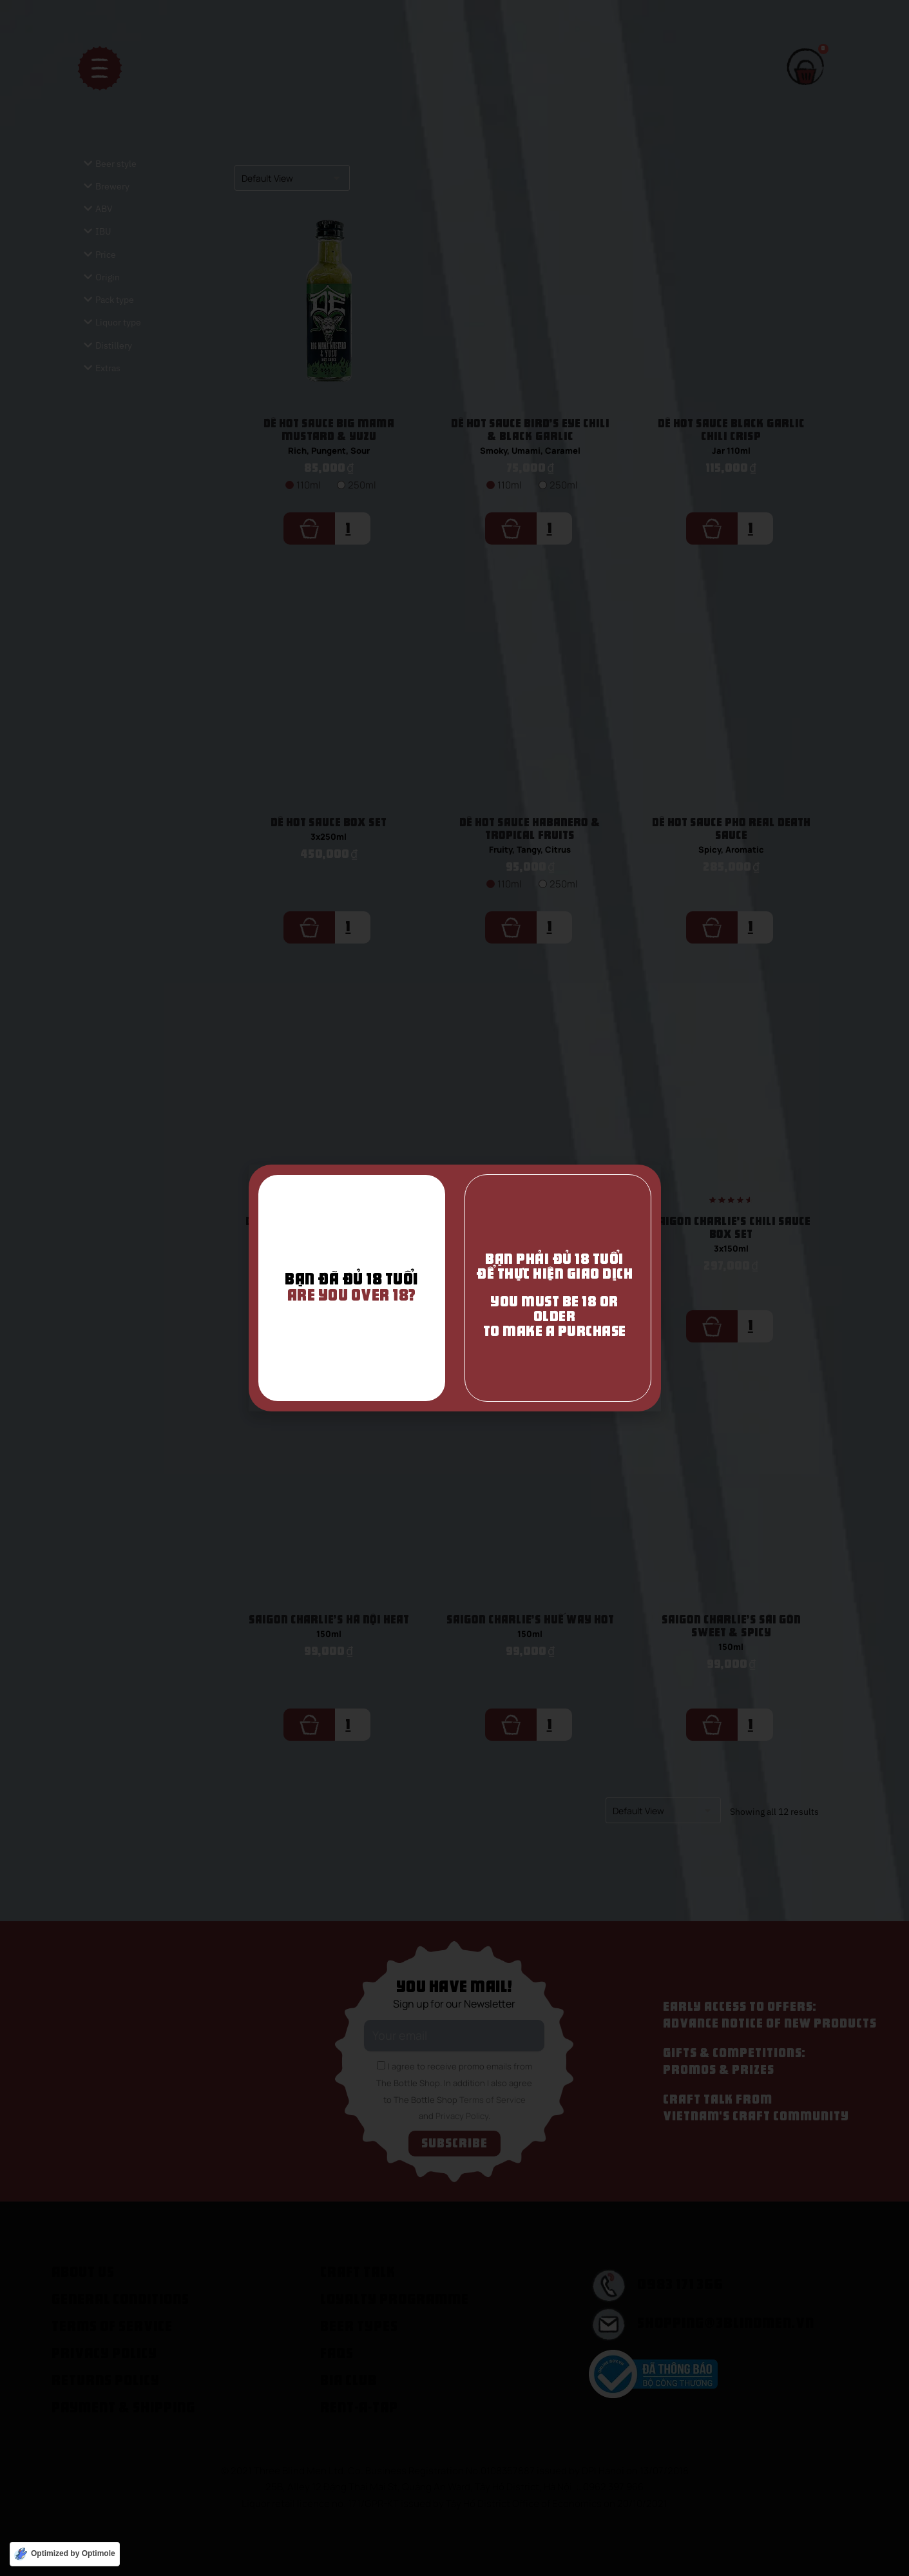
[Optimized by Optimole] (65, 2554)
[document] (454, 1288)
